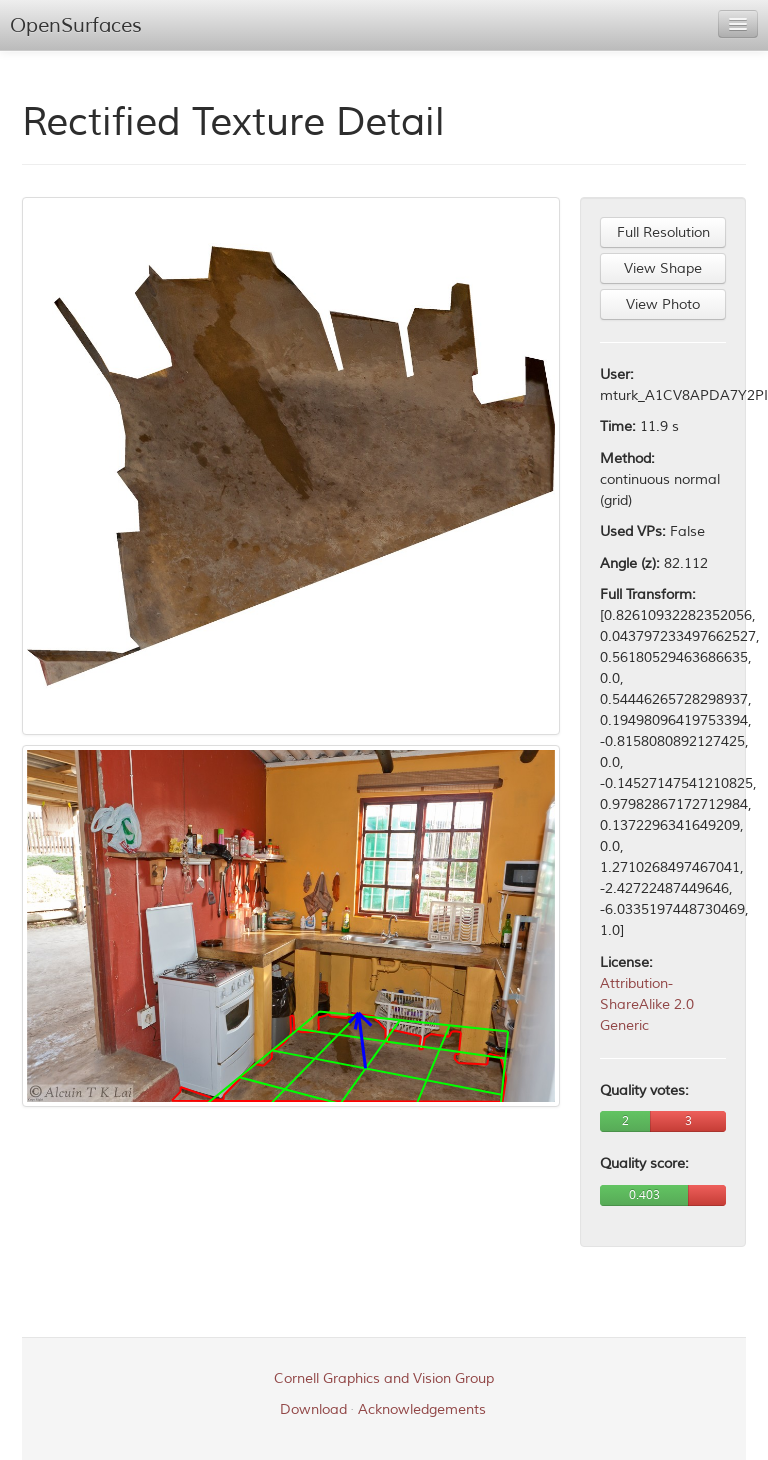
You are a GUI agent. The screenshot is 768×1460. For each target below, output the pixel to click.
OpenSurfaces (76, 25)
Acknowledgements (422, 1409)
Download (313, 1409)
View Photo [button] (663, 304)
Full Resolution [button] (663, 232)
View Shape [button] (663, 268)
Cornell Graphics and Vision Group (384, 1378)
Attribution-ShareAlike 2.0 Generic (647, 1004)
